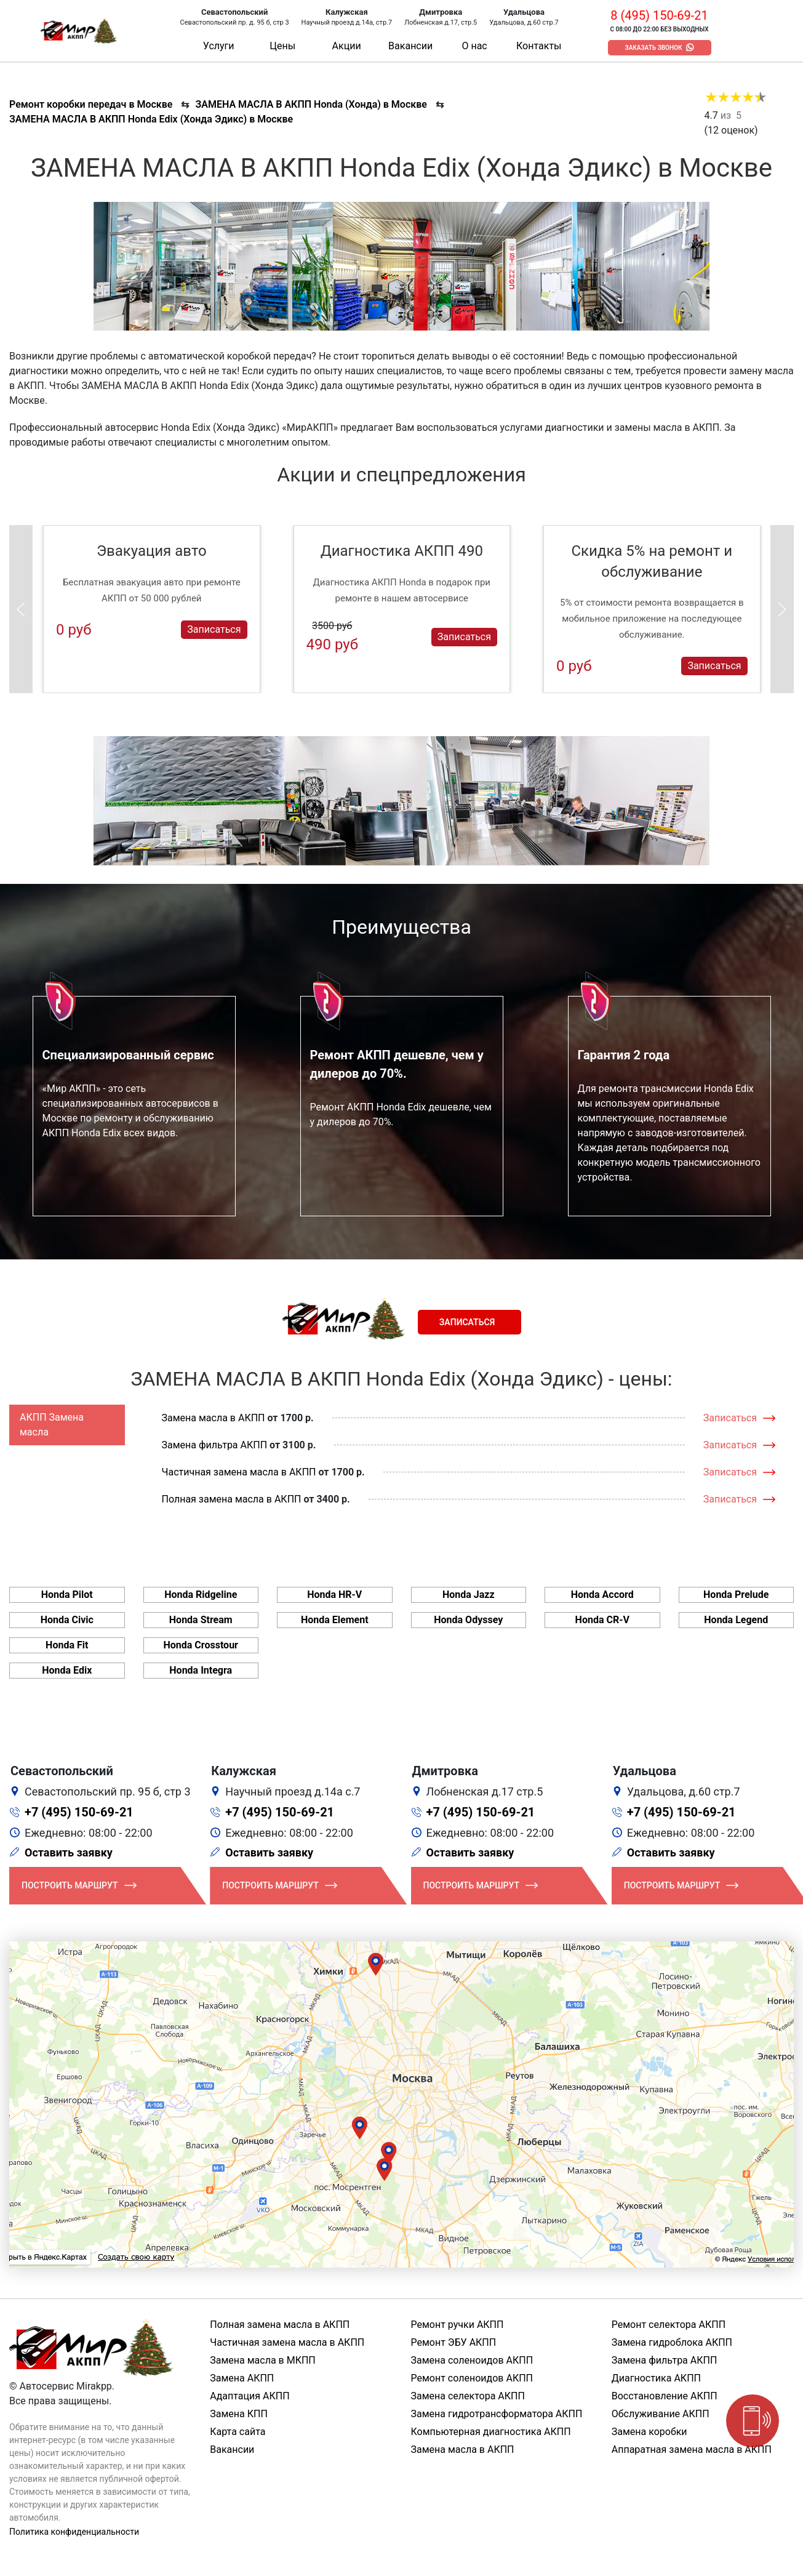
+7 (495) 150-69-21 (79, 1812)
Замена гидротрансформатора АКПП (497, 2414)
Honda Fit (67, 1645)
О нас (474, 46)
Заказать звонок (653, 47)
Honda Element (335, 1620)
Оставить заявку (69, 1852)
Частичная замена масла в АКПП (239, 1472)
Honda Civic (67, 1620)
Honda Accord (602, 1594)
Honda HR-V (334, 1594)
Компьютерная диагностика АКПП (491, 2432)
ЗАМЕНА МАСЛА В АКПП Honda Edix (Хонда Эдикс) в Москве (151, 119)
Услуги (218, 46)
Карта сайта (237, 2432)
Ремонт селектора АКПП (668, 2324)
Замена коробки (649, 2432)
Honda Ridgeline (200, 1594)
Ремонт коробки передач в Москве (90, 104)
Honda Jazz (468, 1594)
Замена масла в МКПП (263, 2360)
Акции (346, 46)
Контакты (538, 46)
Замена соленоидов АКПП (472, 2360)
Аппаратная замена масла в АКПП (692, 2449)
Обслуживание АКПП (660, 2414)
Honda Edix (67, 1670)
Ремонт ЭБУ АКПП (454, 2342)
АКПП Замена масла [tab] (52, 1424)
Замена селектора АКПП (468, 2396)
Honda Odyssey (468, 1620)
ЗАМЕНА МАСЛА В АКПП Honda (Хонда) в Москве (310, 104)
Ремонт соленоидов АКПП (472, 2378)
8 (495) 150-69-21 (659, 15)
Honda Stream (201, 1620)
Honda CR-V (602, 1620)
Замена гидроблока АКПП (672, 2342)
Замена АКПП (242, 2378)
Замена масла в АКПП (213, 1418)
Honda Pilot (67, 1594)
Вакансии (410, 46)
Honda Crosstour (201, 1645)
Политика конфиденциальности (74, 2532)
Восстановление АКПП (664, 2396)
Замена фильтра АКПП (215, 1445)
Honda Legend (736, 1620)
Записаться (214, 629)
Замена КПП (239, 2414)
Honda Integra (200, 1670)
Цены (282, 46)
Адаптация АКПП (249, 2396)
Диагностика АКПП (656, 2378)
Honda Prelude (736, 1594)
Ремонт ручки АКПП (457, 2324)
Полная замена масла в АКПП (232, 1499)
